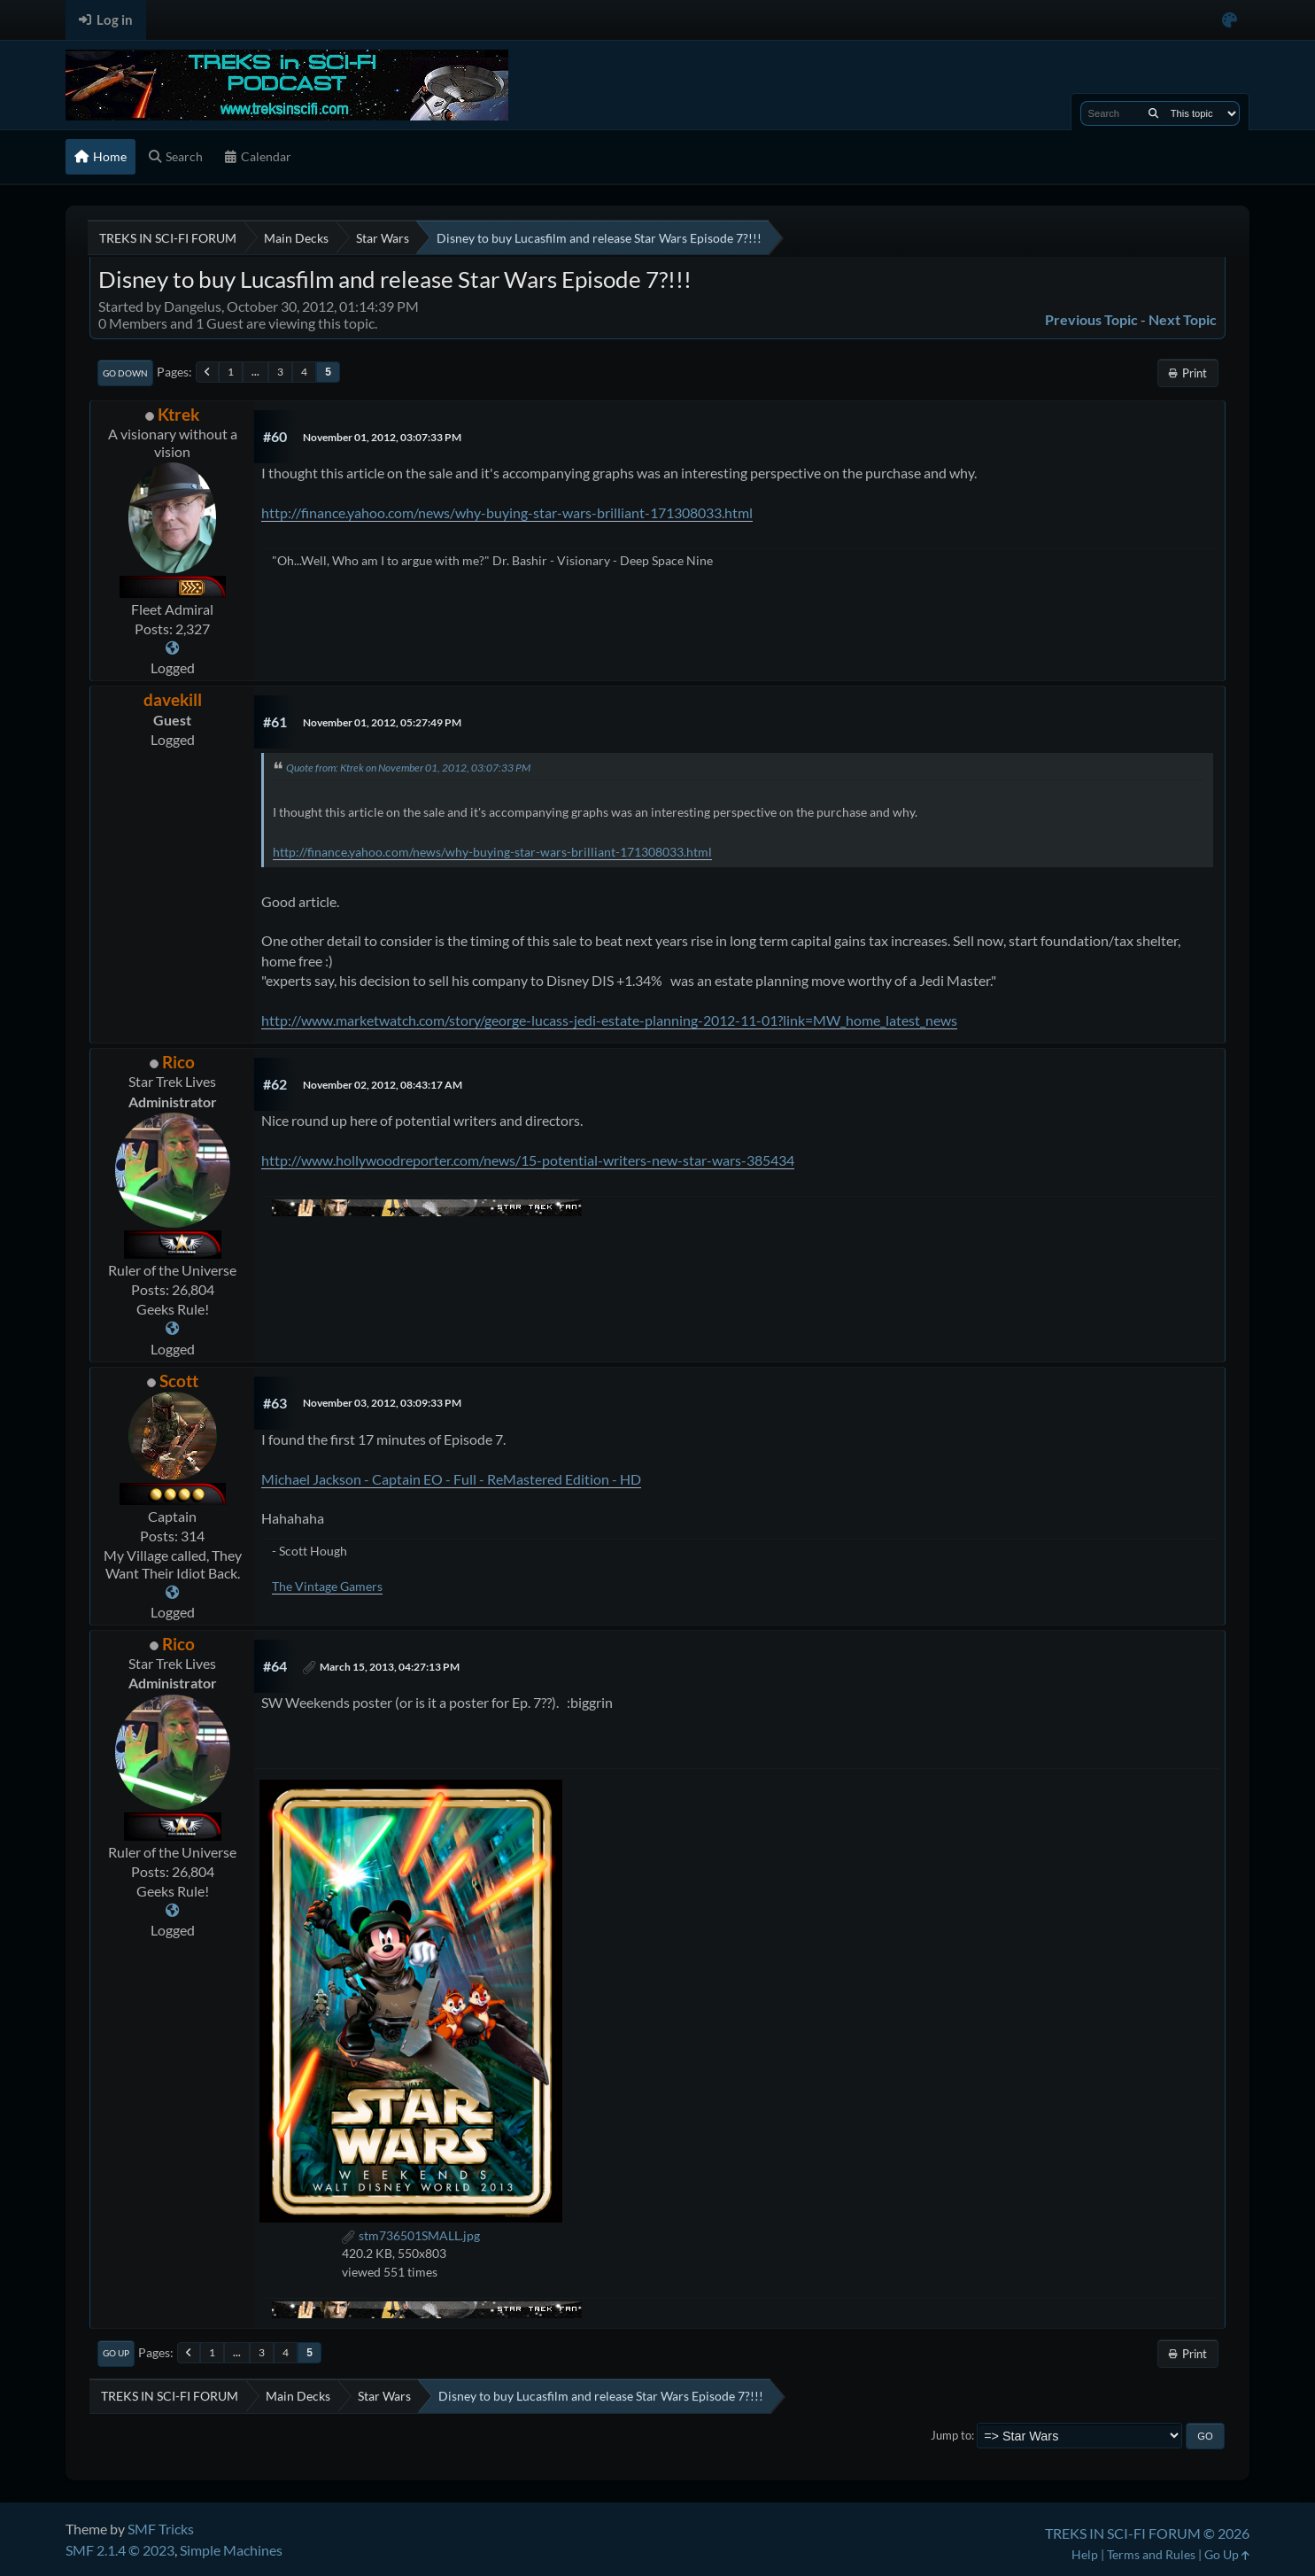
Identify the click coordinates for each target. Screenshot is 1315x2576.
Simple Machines (231, 2549)
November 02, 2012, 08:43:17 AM (382, 1084)
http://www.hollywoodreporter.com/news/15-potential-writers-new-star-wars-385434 (527, 1160)
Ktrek (178, 414)
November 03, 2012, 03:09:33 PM (382, 1402)
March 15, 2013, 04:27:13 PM (390, 1666)
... (255, 371)
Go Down (125, 373)
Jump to (951, 2435)
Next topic (1183, 319)
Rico (178, 1061)
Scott (178, 1380)
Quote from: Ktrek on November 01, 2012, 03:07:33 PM (408, 767)
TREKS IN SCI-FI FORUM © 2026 (1147, 2533)
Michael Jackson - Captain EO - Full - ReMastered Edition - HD (451, 1478)
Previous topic (1091, 319)
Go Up (116, 2352)
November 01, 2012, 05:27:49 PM (382, 722)
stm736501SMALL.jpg (411, 2235)
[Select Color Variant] (1229, 20)
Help (1084, 2554)
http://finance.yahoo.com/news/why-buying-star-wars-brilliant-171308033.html (507, 512)
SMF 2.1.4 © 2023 (120, 2549)
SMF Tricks (161, 2528)
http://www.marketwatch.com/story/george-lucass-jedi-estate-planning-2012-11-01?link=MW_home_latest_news (609, 1020)
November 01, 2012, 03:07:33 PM (382, 437)
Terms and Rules (1151, 2554)
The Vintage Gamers (327, 1586)
